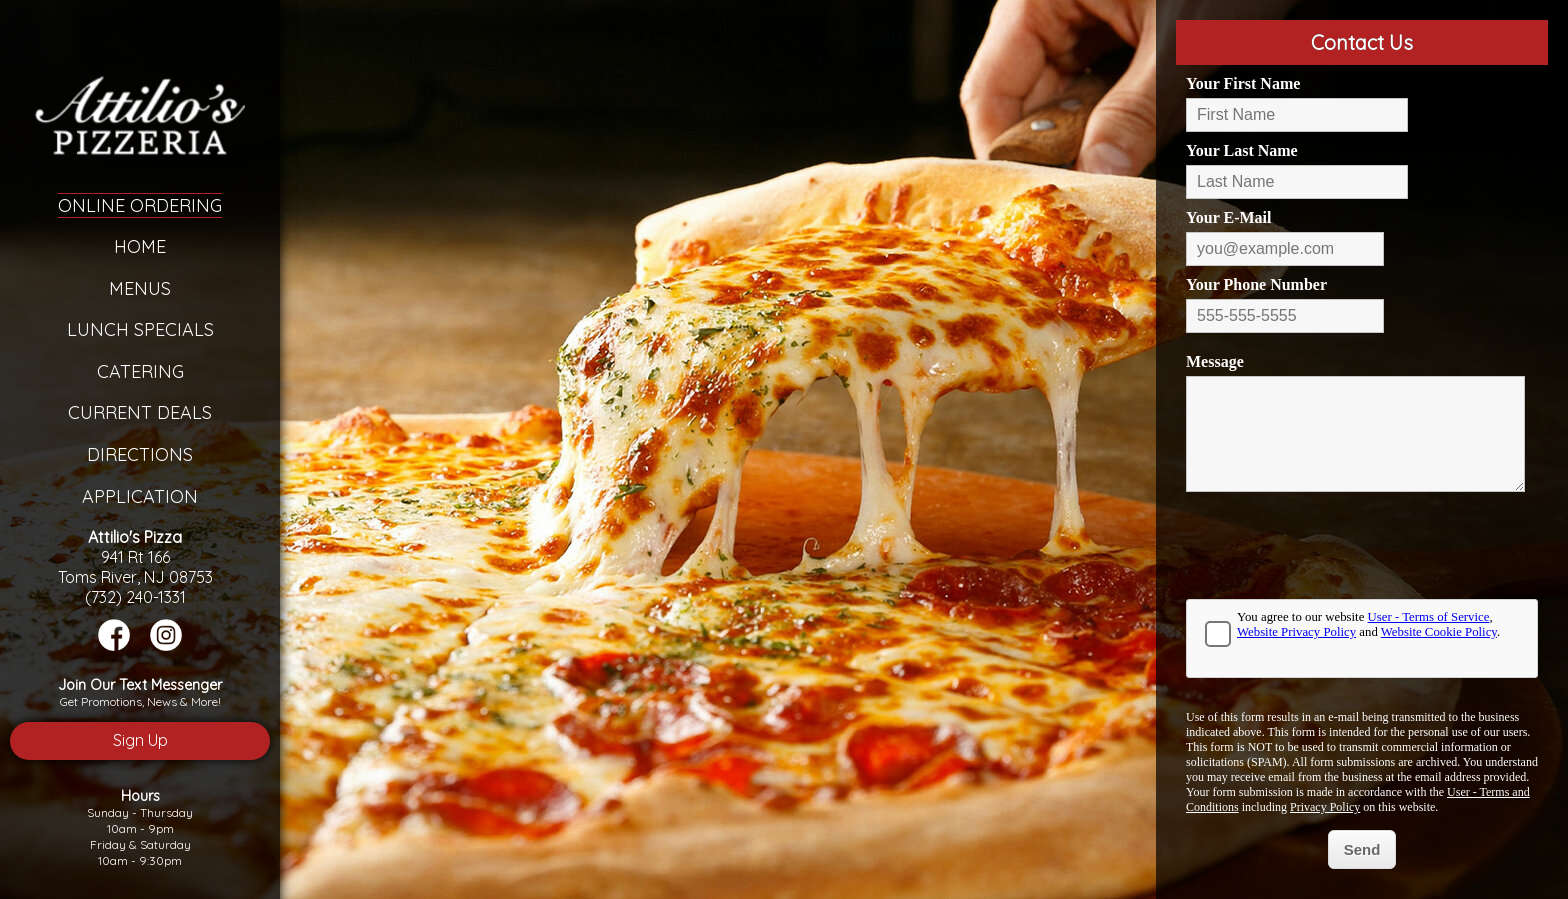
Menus (140, 288)
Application (140, 496)
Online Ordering (140, 205)
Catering (140, 371)
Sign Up (140, 740)
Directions (140, 454)
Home (140, 246)
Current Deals (140, 412)
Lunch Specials (140, 329)
